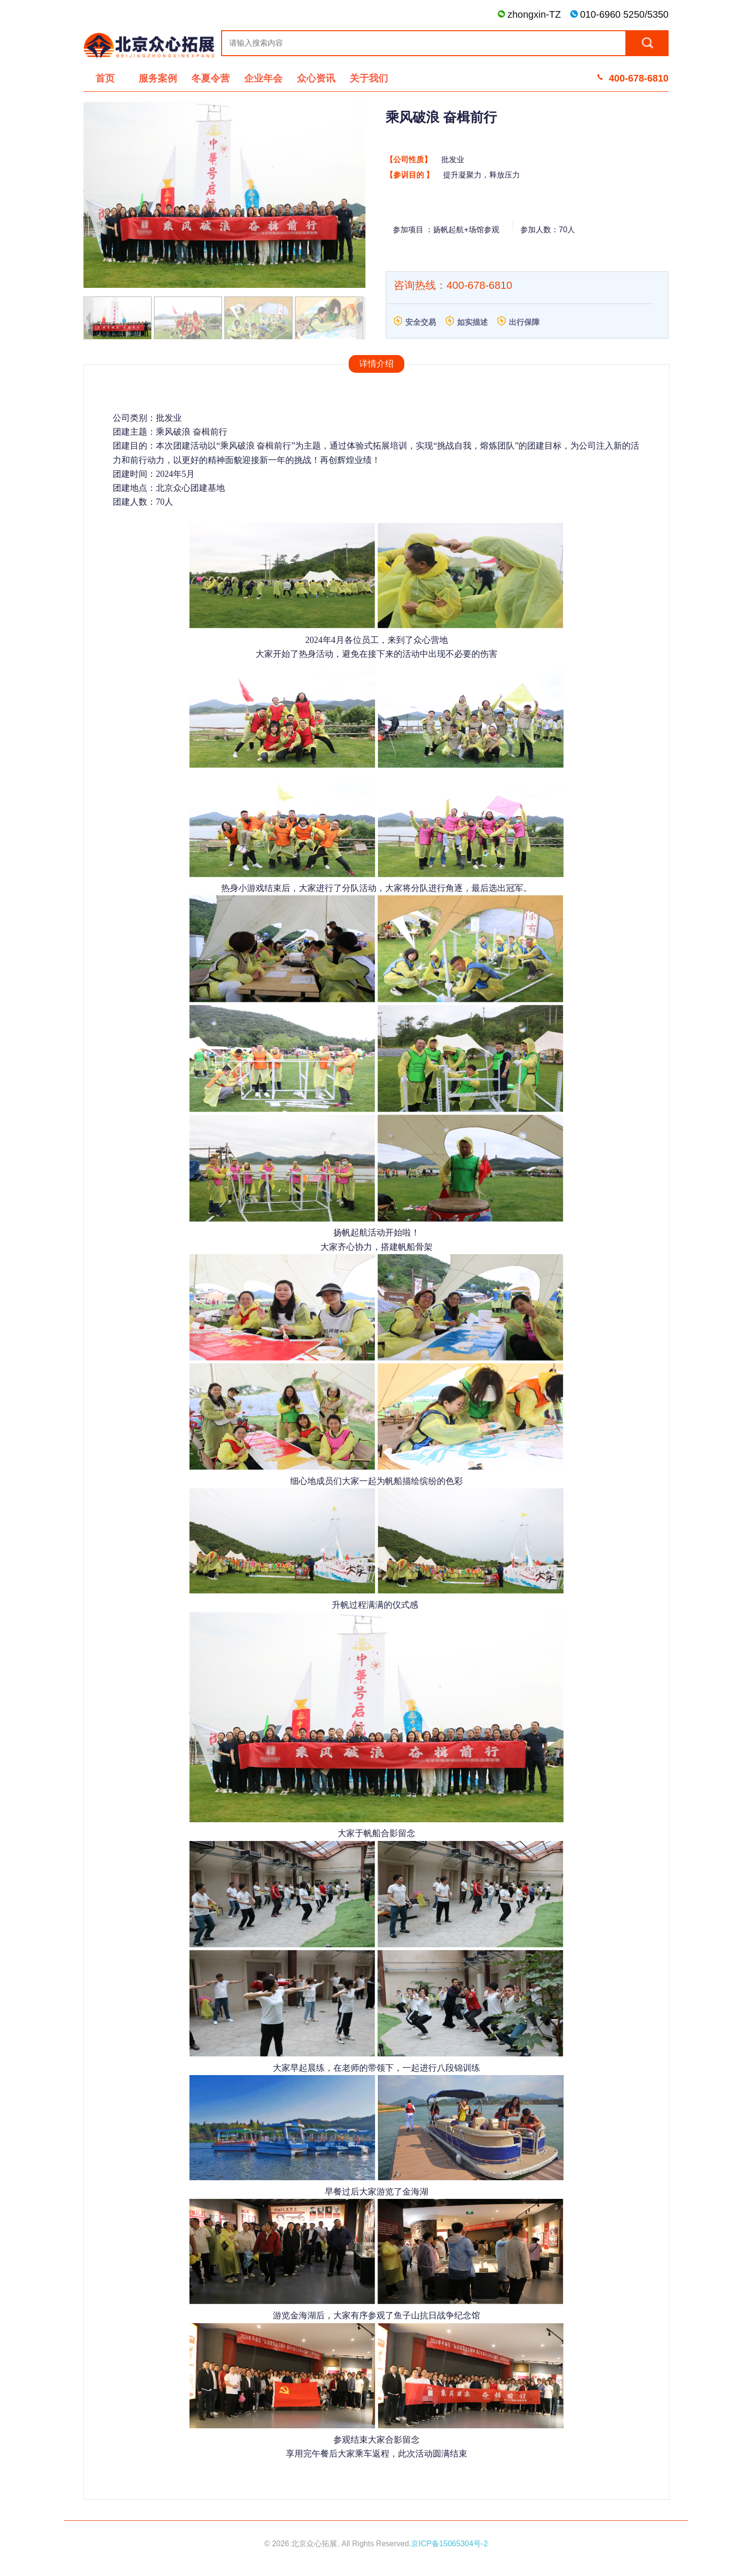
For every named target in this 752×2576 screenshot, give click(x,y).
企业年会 (263, 78)
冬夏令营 (210, 78)
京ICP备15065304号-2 (449, 2544)
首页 (105, 78)
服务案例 (158, 78)
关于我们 (369, 78)
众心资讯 (316, 78)
